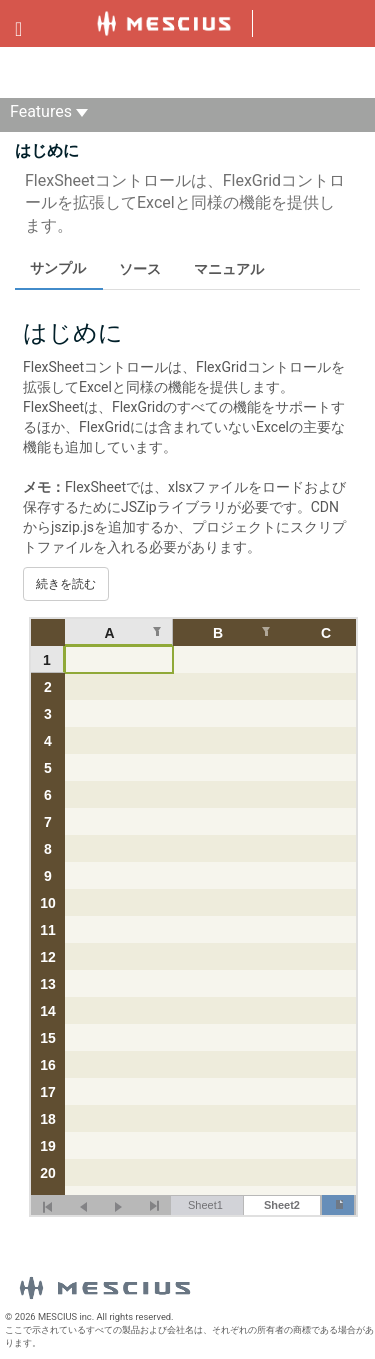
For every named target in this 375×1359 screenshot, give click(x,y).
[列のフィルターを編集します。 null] (157, 631)
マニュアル (229, 269)
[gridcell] (119, 659)
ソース (140, 269)
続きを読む (66, 584)
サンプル (58, 268)
